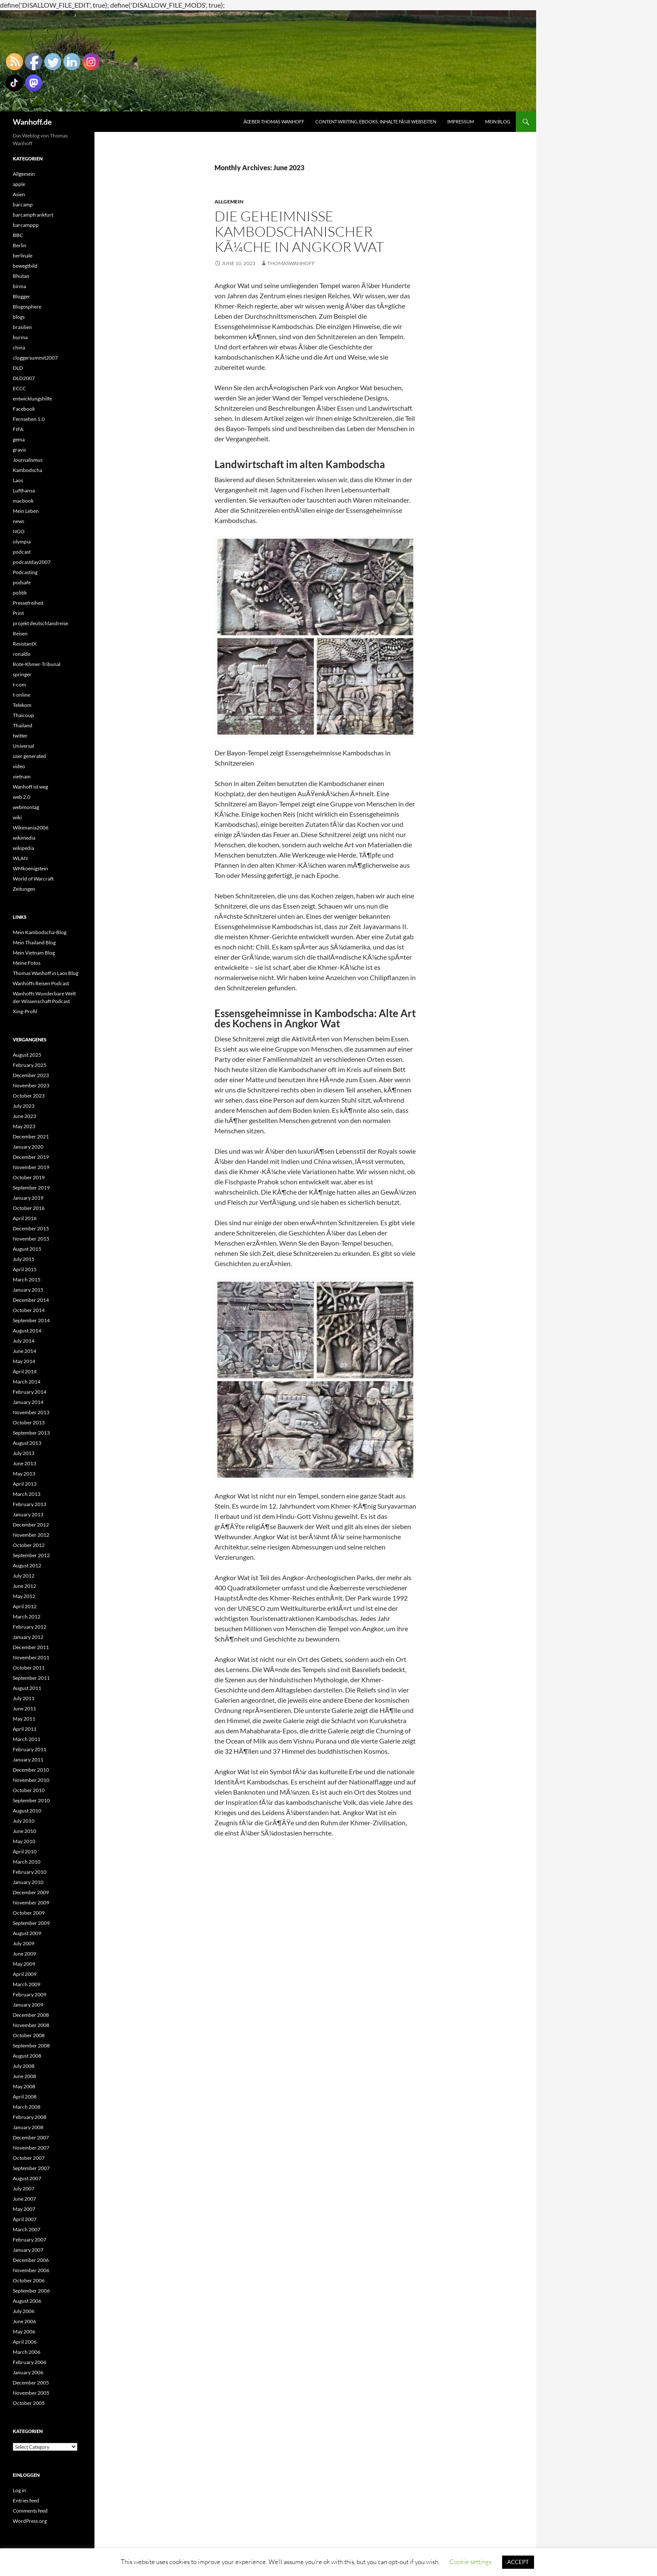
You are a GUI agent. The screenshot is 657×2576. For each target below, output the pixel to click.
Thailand (22, 725)
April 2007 (25, 2219)
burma (20, 337)
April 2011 (25, 1729)
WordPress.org (30, 2521)
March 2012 (26, 1616)
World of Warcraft (33, 878)
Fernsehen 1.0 (29, 419)
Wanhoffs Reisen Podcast (41, 983)
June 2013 (24, 1463)
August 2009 (27, 1933)
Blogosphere (27, 306)
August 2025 (27, 1055)
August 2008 (27, 2056)
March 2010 (26, 1861)
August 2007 (27, 2178)
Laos (18, 480)
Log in (19, 2490)
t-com (19, 684)
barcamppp (26, 225)
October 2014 (29, 1310)
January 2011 (28, 1759)
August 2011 (27, 1688)
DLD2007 (24, 378)
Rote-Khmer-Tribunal (36, 664)
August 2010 (27, 1810)
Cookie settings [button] (470, 2562)
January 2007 (28, 2250)
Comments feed (30, 2510)
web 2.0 (21, 797)
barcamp (23, 204)
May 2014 (24, 1361)
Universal (23, 746)
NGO (19, 531)
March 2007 (26, 2229)
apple (19, 184)
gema (19, 439)
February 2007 (29, 2239)
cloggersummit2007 (35, 358)
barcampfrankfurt (33, 215)
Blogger (21, 296)
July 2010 (23, 1821)
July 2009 (23, 1943)
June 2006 (24, 2321)
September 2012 (31, 1555)
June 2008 (24, 2076)
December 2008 (31, 2015)
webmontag (26, 807)
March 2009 (26, 1984)
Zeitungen (24, 889)
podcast (22, 552)
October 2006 (29, 2280)
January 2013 (28, 1514)
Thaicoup (23, 715)
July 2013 (23, 1453)
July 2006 (23, 2311)
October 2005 (29, 2403)
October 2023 (29, 1095)
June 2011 (24, 1708)
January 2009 (28, 2004)
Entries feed (26, 2500)
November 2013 (31, 1412)
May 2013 (24, 1473)
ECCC (19, 388)
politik (20, 592)
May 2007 (24, 2209)
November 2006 (31, 2270)
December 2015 (31, 1228)
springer (22, 674)
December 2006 (31, 2260)
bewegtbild (25, 266)
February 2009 (29, 1994)
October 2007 (29, 2158)
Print (18, 613)
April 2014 (25, 1371)
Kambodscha (27, 470)
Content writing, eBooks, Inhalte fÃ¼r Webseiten (375, 121)
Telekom (22, 705)
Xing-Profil (25, 1011)
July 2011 (23, 1698)
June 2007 (24, 2199)
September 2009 (31, 1923)
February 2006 (29, 2362)
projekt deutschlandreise (40, 623)
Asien (19, 194)
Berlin (19, 245)
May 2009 (24, 1964)
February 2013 (29, 1504)
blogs (19, 317)
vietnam (22, 776)
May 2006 (24, 2331)
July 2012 (23, 1575)
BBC (18, 235)
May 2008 (24, 2086)
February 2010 (29, 1872)
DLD (18, 368)
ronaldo (22, 654)
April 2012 (25, 1606)
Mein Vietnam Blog (34, 952)
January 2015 (28, 1290)
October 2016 (29, 1208)
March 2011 (26, 1739)
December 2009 (31, 1892)
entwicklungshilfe (32, 398)
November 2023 (31, 1085)
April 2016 (25, 1218)
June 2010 (24, 1831)
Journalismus (28, 460)
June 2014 (24, 1351)
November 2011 (31, 1657)
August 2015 (27, 1249)
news (18, 521)
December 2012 (31, 1524)
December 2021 (31, 1136)
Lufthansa (24, 490)
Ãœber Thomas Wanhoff (273, 121)
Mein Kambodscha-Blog (39, 932)
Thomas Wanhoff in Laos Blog (45, 973)
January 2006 (28, 2372)
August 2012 (27, 1565)
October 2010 (29, 1790)
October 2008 (29, 2035)
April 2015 (25, 1269)
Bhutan (21, 276)
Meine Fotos (26, 963)
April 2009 (25, 1974)
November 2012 (31, 1535)
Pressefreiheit (28, 603)
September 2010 (31, 1800)
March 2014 (26, 1381)
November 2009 (31, 1902)
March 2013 (26, 1494)
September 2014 (31, 1320)
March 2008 (26, 2107)
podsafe (22, 582)
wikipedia (23, 848)
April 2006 (25, 2342)
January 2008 (28, 2127)
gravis (19, 449)
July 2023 (23, 1106)
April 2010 (25, 1851)
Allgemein (228, 201)
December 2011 (31, 1647)
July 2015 (23, 1259)
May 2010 (24, 1841)
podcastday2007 (32, 562)
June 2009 (24, 1953)
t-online (21, 695)
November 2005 (31, 2393)
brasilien (22, 327)
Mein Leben (26, 511)
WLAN (20, 858)
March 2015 (26, 1279)
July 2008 (23, 2066)
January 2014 (28, 1402)
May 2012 (24, 1596)
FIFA (18, 429)
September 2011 (31, 1678)
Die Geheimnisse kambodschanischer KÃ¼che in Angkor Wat (299, 231)
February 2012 (29, 1627)
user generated (29, 756)
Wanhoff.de (32, 121)
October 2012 (29, 1545)
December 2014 (31, 1300)
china (19, 347)
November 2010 (31, 1780)
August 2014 (27, 1330)
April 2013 (25, 1484)
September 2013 (31, 1433)
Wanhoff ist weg (30, 786)
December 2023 (31, 1075)
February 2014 (29, 1392)
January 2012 (28, 1637)
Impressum (460, 121)
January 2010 (28, 1882)
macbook (23, 500)
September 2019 (31, 1187)
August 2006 (27, 2301)
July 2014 (23, 1341)
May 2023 (24, 1126)
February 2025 (29, 1065)
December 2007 (31, 2137)
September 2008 (31, 2045)
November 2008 (31, 2025)
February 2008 (29, 2117)
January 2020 (28, 1147)
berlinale (22, 255)
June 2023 (24, 1116)
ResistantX (25, 643)
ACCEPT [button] (518, 2562)
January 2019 (28, 1198)
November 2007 (31, 2147)
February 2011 (29, 1749)
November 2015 (31, 1238)
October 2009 (29, 1913)
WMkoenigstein (30, 868)
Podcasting (25, 572)
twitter (20, 735)
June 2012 (24, 1586)
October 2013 (29, 1422)
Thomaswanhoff (291, 263)
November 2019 (31, 1167)
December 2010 (31, 1770)
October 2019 (29, 1177)
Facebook (24, 409)
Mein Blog (497, 121)
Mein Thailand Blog (34, 942)
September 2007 (31, 2168)
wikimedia (24, 838)
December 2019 (31, 1157)
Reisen (20, 633)
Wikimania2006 (31, 827)
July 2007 (23, 2188)
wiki (17, 817)
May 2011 (24, 1718)
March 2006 (26, 2352)
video (19, 766)
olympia (22, 541)
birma (19, 286)
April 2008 (25, 2096)
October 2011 (29, 1667)
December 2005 (31, 2382)
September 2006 (31, 2290)
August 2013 (27, 1443)
